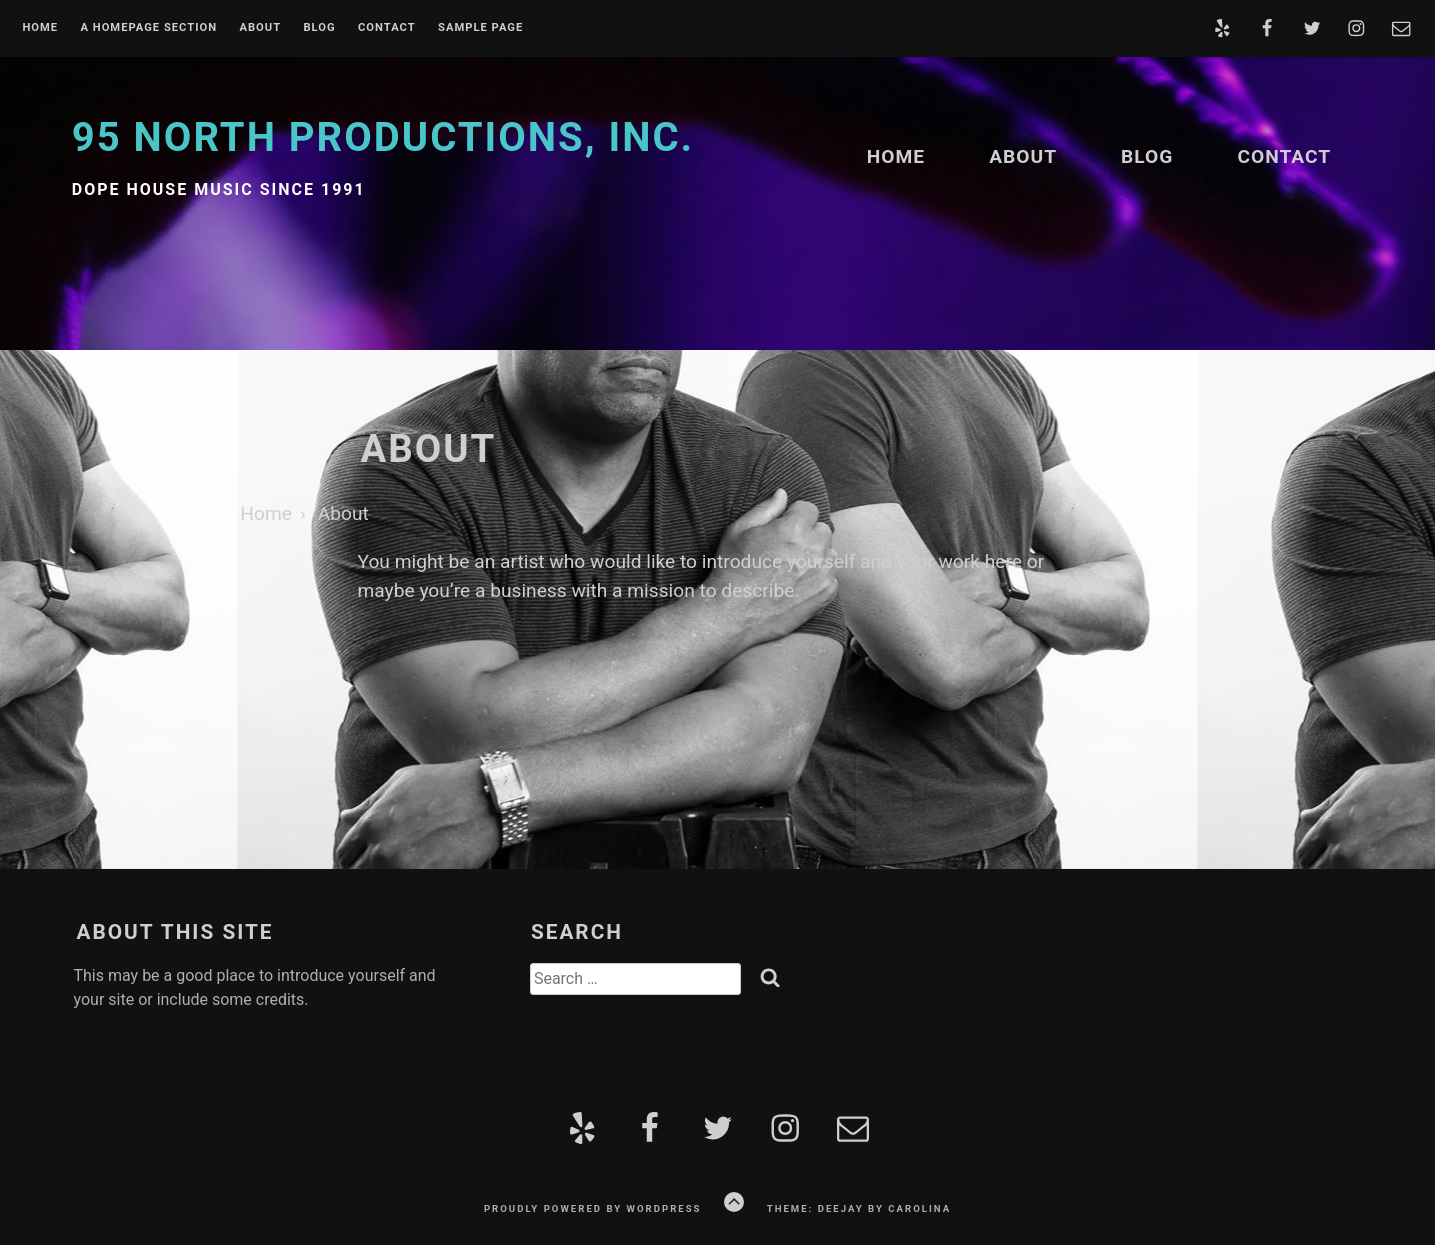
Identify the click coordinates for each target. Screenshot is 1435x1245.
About (260, 28)
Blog (319, 28)
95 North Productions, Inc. (383, 137)
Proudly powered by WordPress (593, 1208)
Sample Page (480, 28)
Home (40, 28)
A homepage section (148, 28)
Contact (387, 28)
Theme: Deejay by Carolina (859, 1208)
